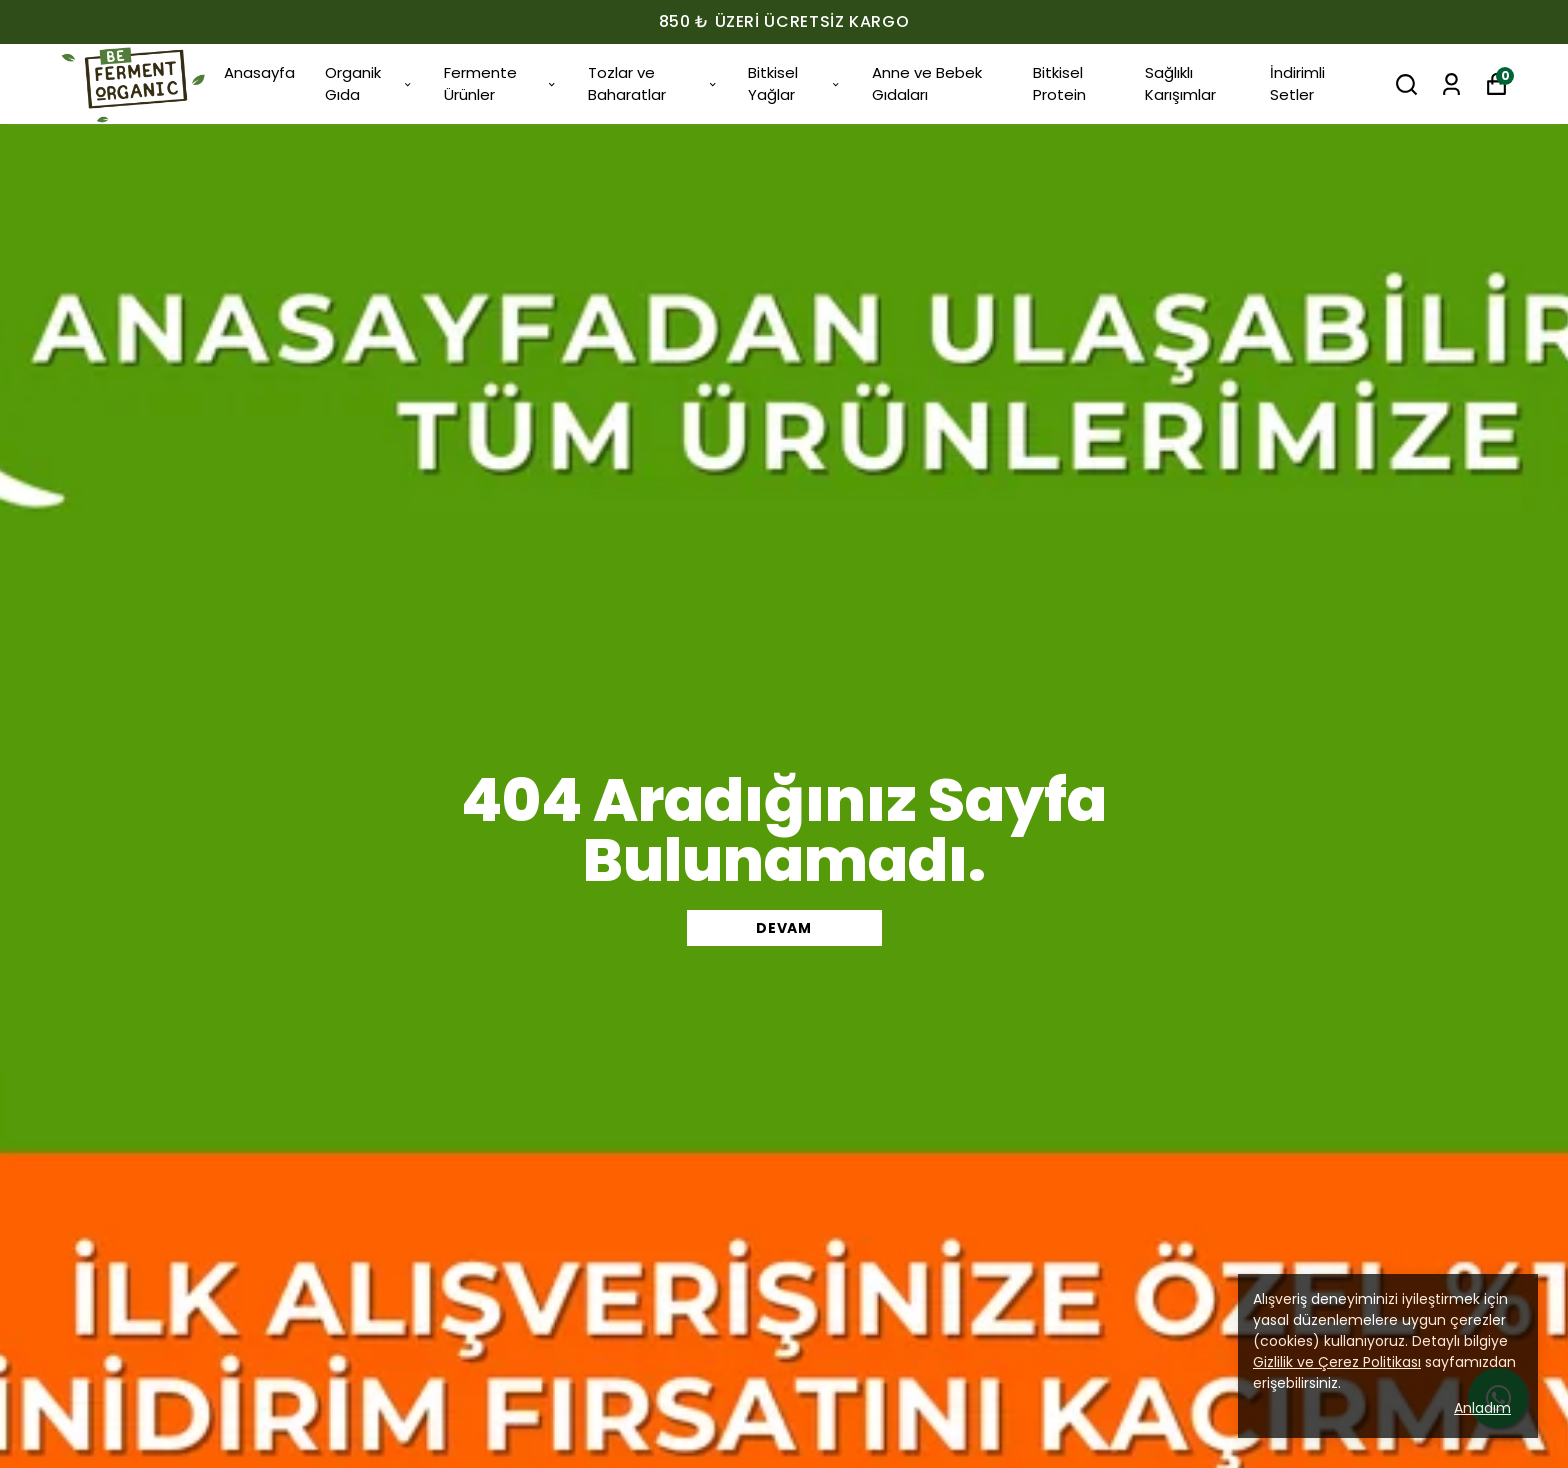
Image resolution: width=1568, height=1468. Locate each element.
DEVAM (784, 928)
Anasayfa (259, 72)
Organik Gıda (369, 84)
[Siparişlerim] (1451, 84)
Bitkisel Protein (1059, 84)
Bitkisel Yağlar (794, 84)
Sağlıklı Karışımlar (1180, 84)
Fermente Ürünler (501, 84)
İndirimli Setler (1297, 84)
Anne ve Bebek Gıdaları (927, 84)
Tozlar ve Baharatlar (653, 84)
